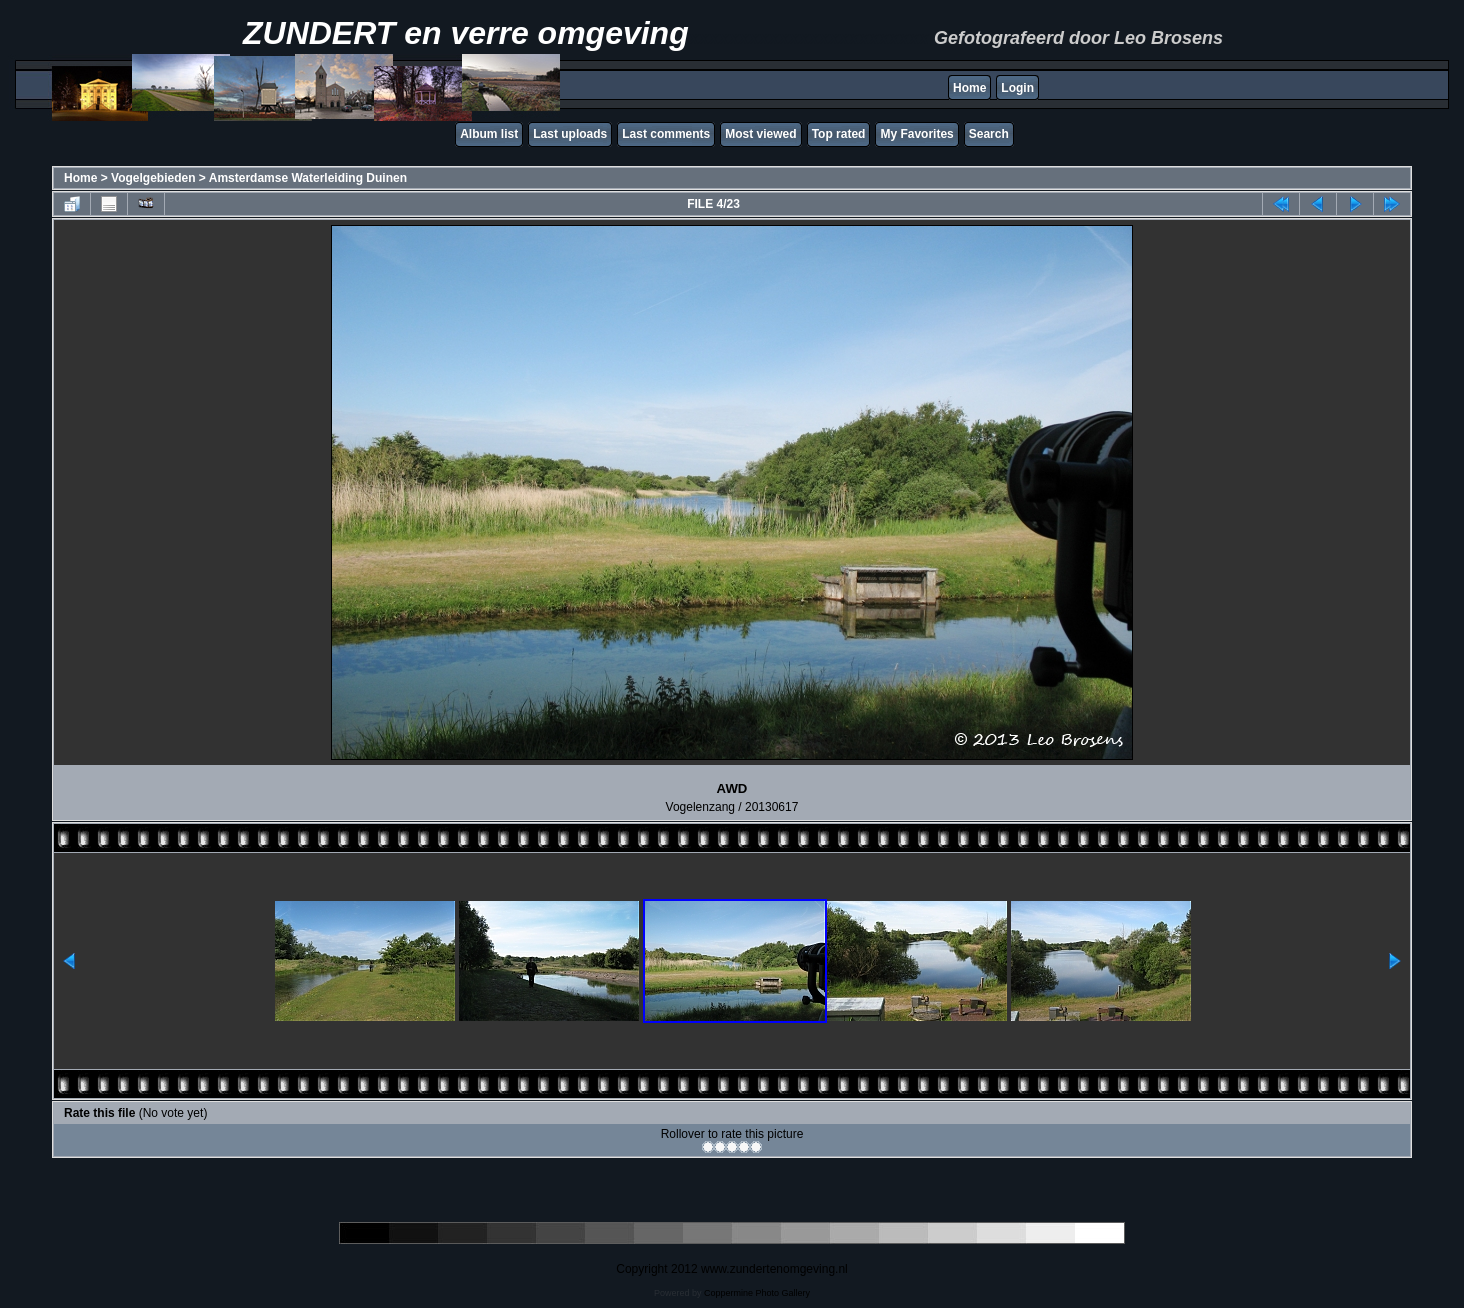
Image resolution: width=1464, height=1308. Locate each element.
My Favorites (916, 134)
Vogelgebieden (153, 178)
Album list (489, 134)
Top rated (839, 134)
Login (1017, 88)
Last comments (666, 134)
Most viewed (760, 134)
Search (989, 134)
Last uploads (570, 134)
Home (969, 88)
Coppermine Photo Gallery (757, 1293)
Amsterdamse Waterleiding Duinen (308, 178)
